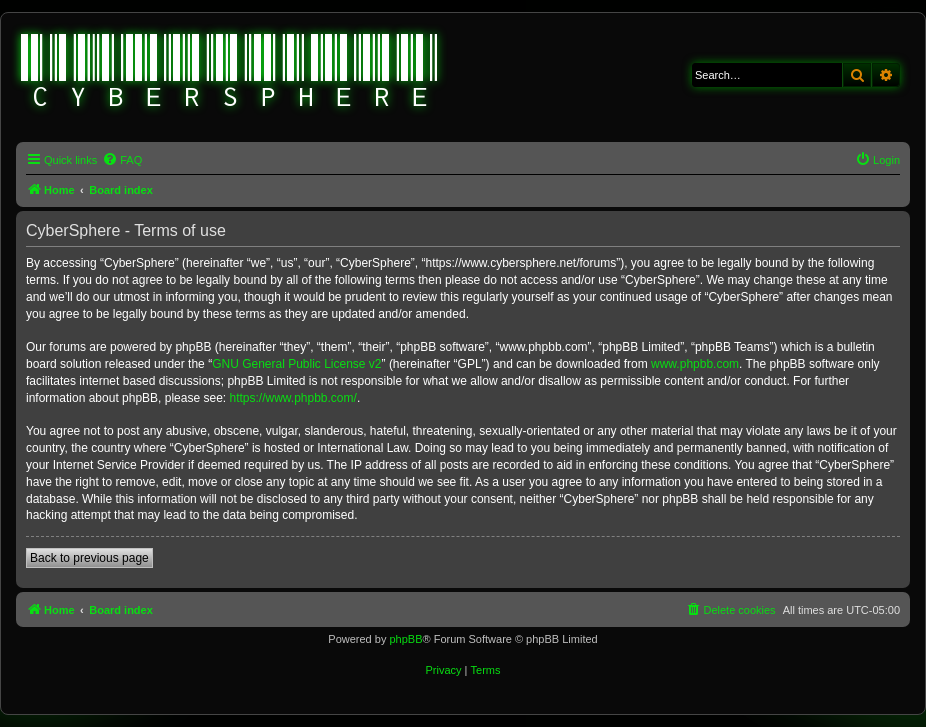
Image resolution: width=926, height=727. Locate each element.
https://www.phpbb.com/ (292, 398)
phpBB (405, 639)
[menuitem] (122, 160)
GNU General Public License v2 (296, 364)
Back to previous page (89, 558)
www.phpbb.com (695, 364)
